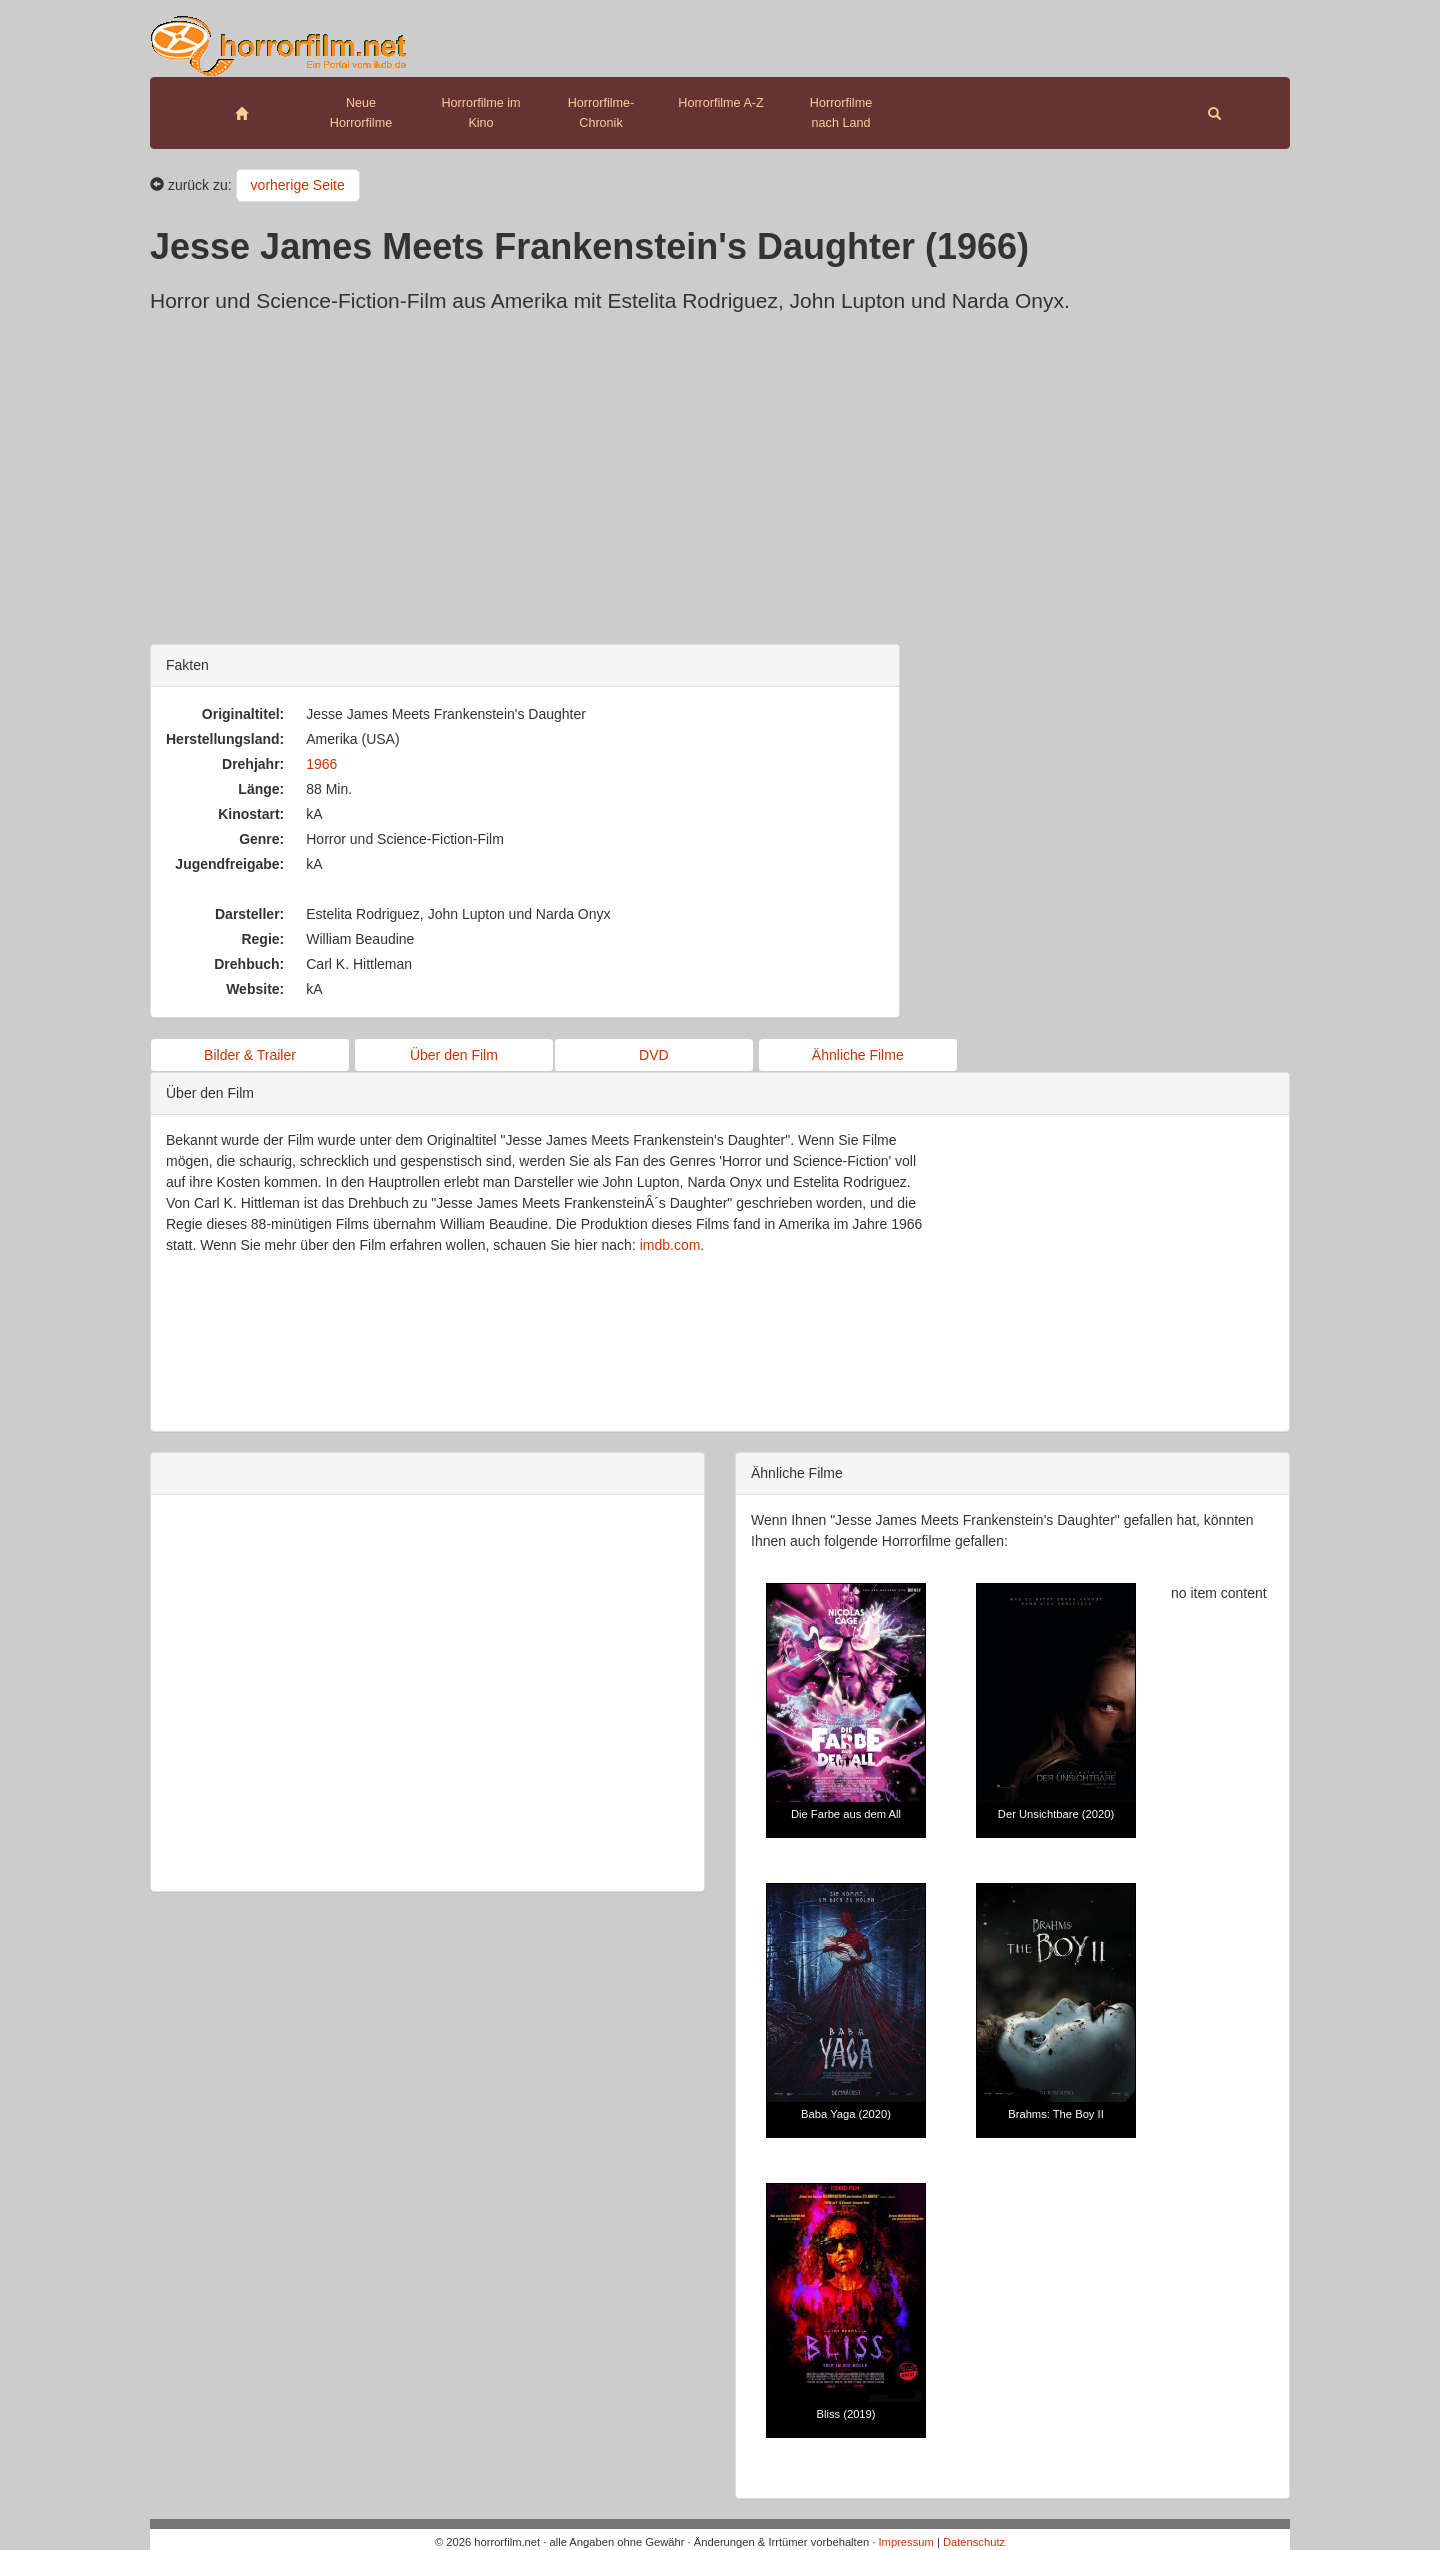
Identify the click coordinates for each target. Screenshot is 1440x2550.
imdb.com (670, 1245)
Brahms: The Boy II (1056, 2114)
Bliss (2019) (845, 2414)
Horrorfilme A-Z (720, 103)
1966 (321, 764)
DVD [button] (654, 1055)
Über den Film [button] (454, 1055)
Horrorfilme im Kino (480, 113)
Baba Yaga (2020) (846, 2114)
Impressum (905, 2542)
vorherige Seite (298, 185)
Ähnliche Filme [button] (858, 1055)
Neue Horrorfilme (361, 113)
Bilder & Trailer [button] (250, 1055)
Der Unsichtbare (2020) (1056, 1814)
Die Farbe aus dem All (846, 1814)
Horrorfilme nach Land (841, 113)
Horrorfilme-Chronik (601, 113)
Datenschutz (974, 2542)
